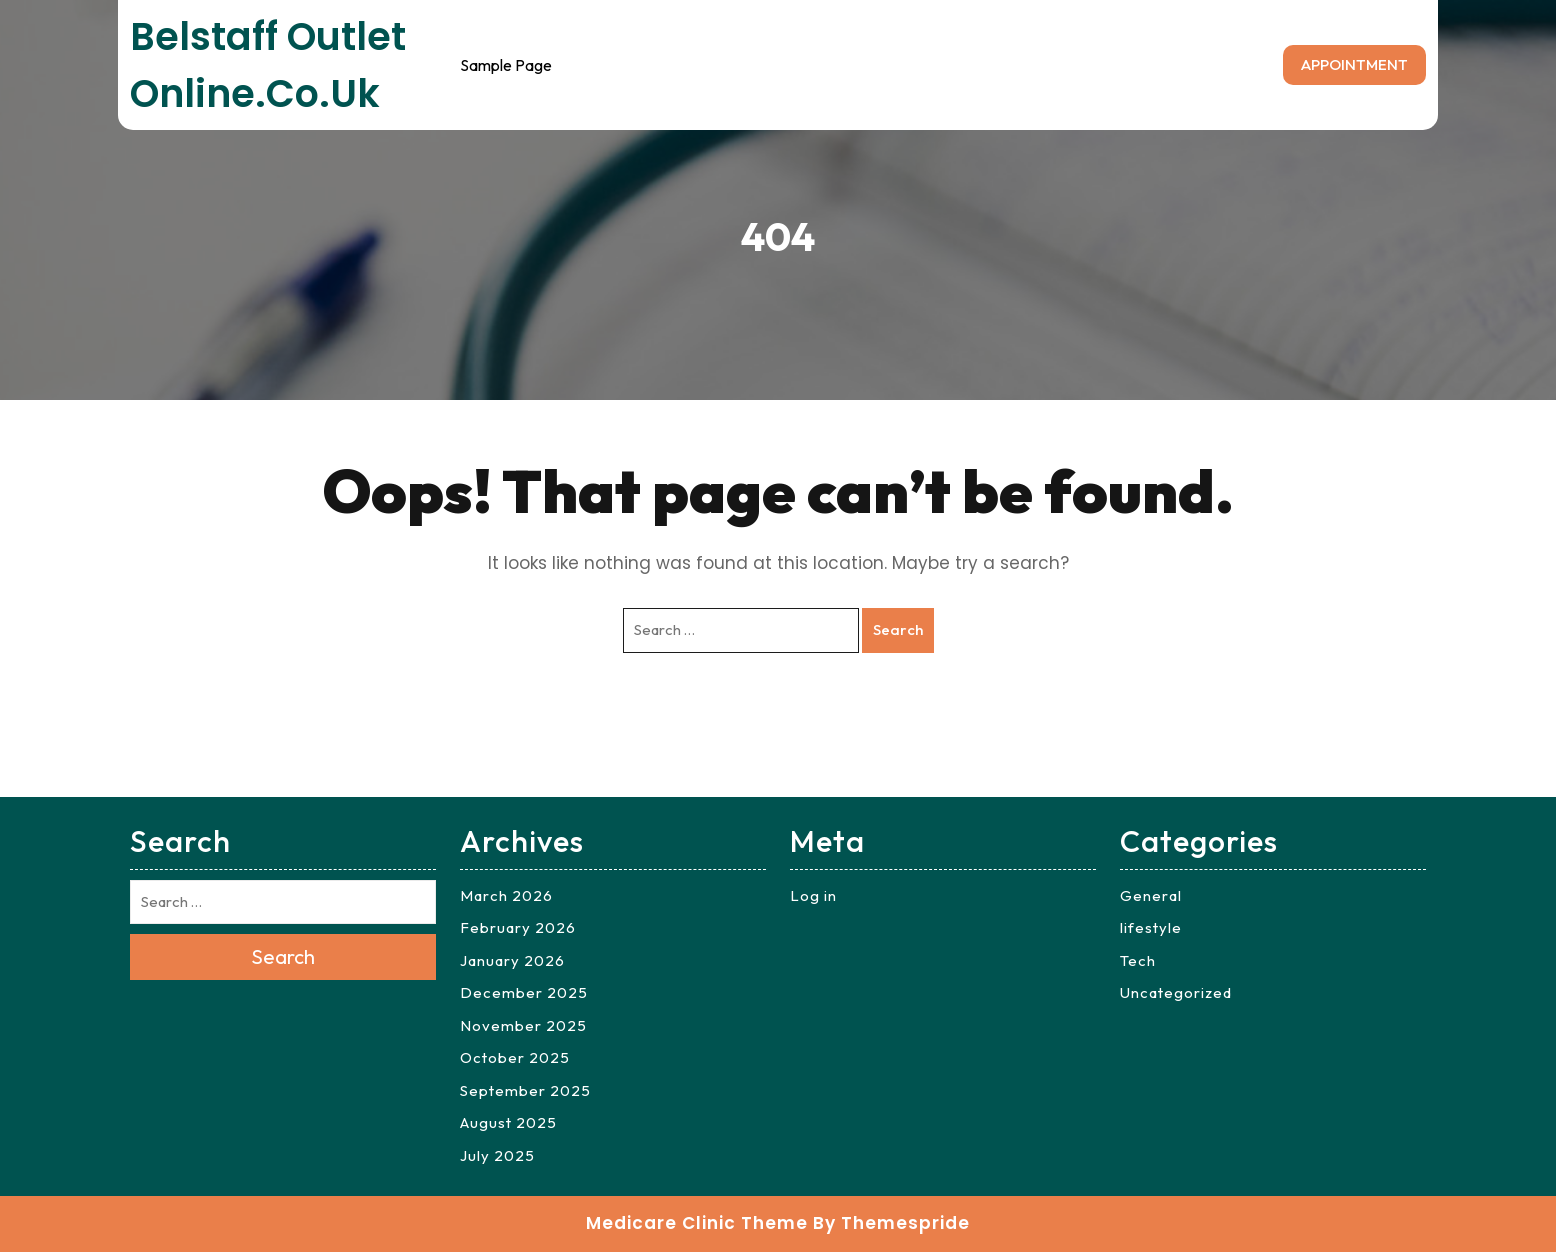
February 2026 (518, 927)
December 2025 (524, 992)
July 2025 (497, 1155)
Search (898, 629)
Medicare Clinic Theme (697, 1223)
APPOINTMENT (1354, 64)
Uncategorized (1176, 992)
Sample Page (506, 65)
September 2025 (525, 1090)
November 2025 (523, 1025)
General (1151, 895)
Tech (1138, 960)
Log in (813, 895)
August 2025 (508, 1122)
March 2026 (506, 895)
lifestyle (1151, 927)
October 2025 (515, 1057)
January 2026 (512, 960)
